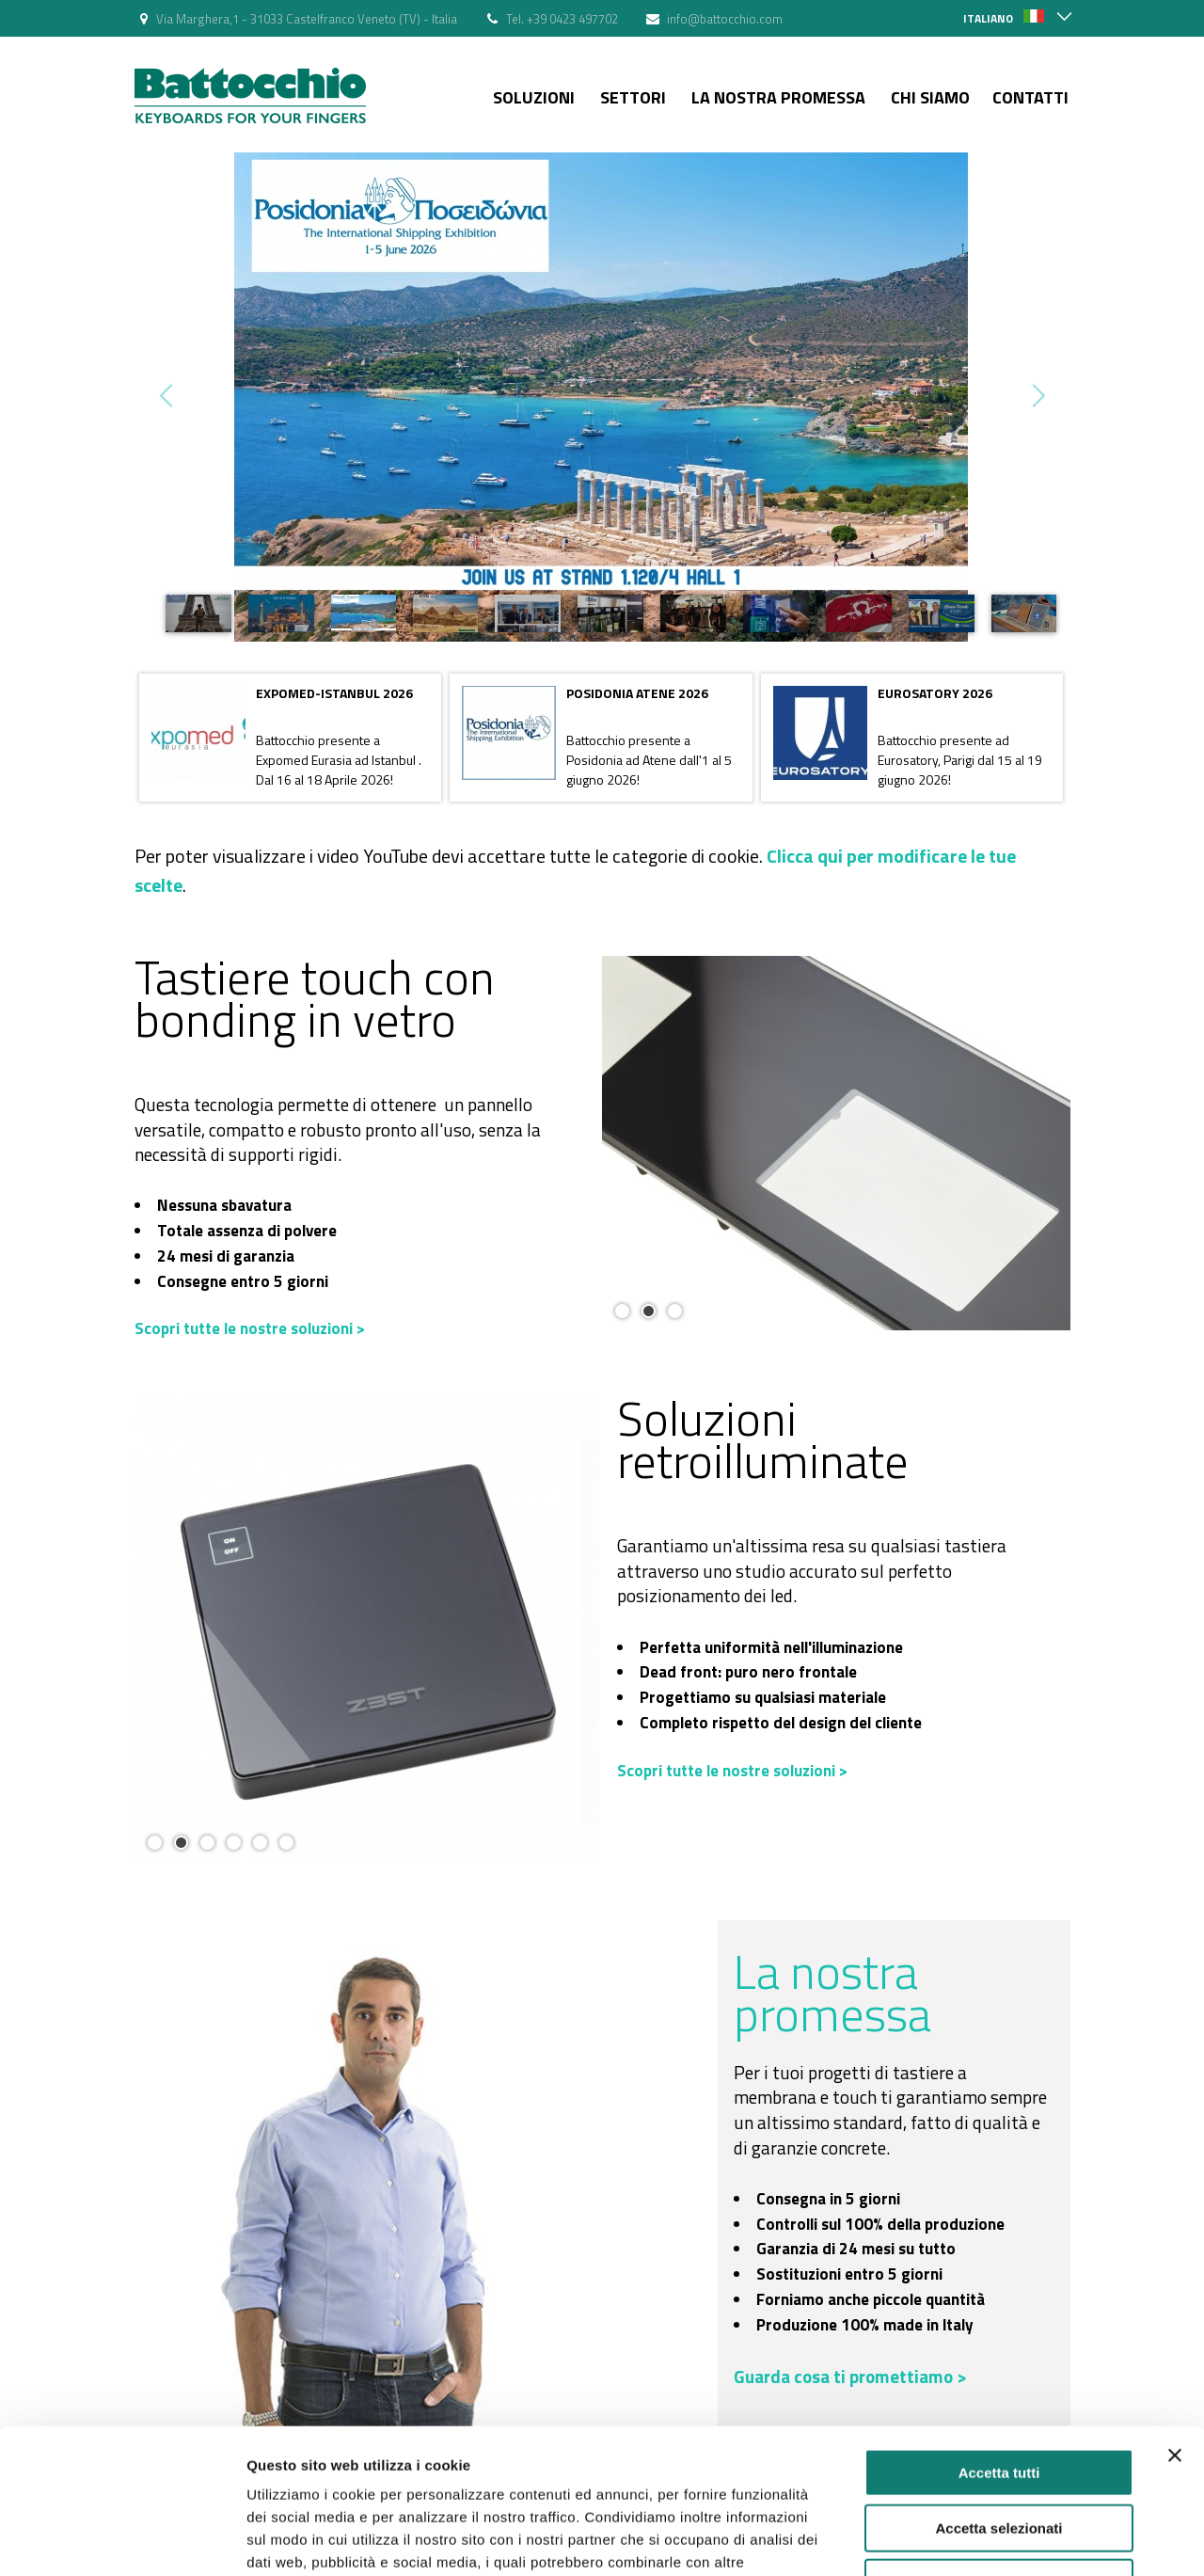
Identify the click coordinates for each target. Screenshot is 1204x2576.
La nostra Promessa (778, 97)
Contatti (1030, 97)
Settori (633, 97)
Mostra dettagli (989, 2539)
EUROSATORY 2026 (935, 693)
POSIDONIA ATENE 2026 (637, 693)
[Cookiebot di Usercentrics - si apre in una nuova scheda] (122, 2539)
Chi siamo (930, 97)
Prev (168, 396)
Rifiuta (999, 2456)
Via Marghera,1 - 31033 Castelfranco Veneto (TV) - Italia (306, 18)
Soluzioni (534, 97)
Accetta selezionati (998, 2401)
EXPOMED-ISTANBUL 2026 (334, 693)
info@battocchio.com (725, 18)
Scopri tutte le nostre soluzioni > (250, 1328)
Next (1037, 396)
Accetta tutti (999, 2346)
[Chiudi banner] (1174, 2328)
